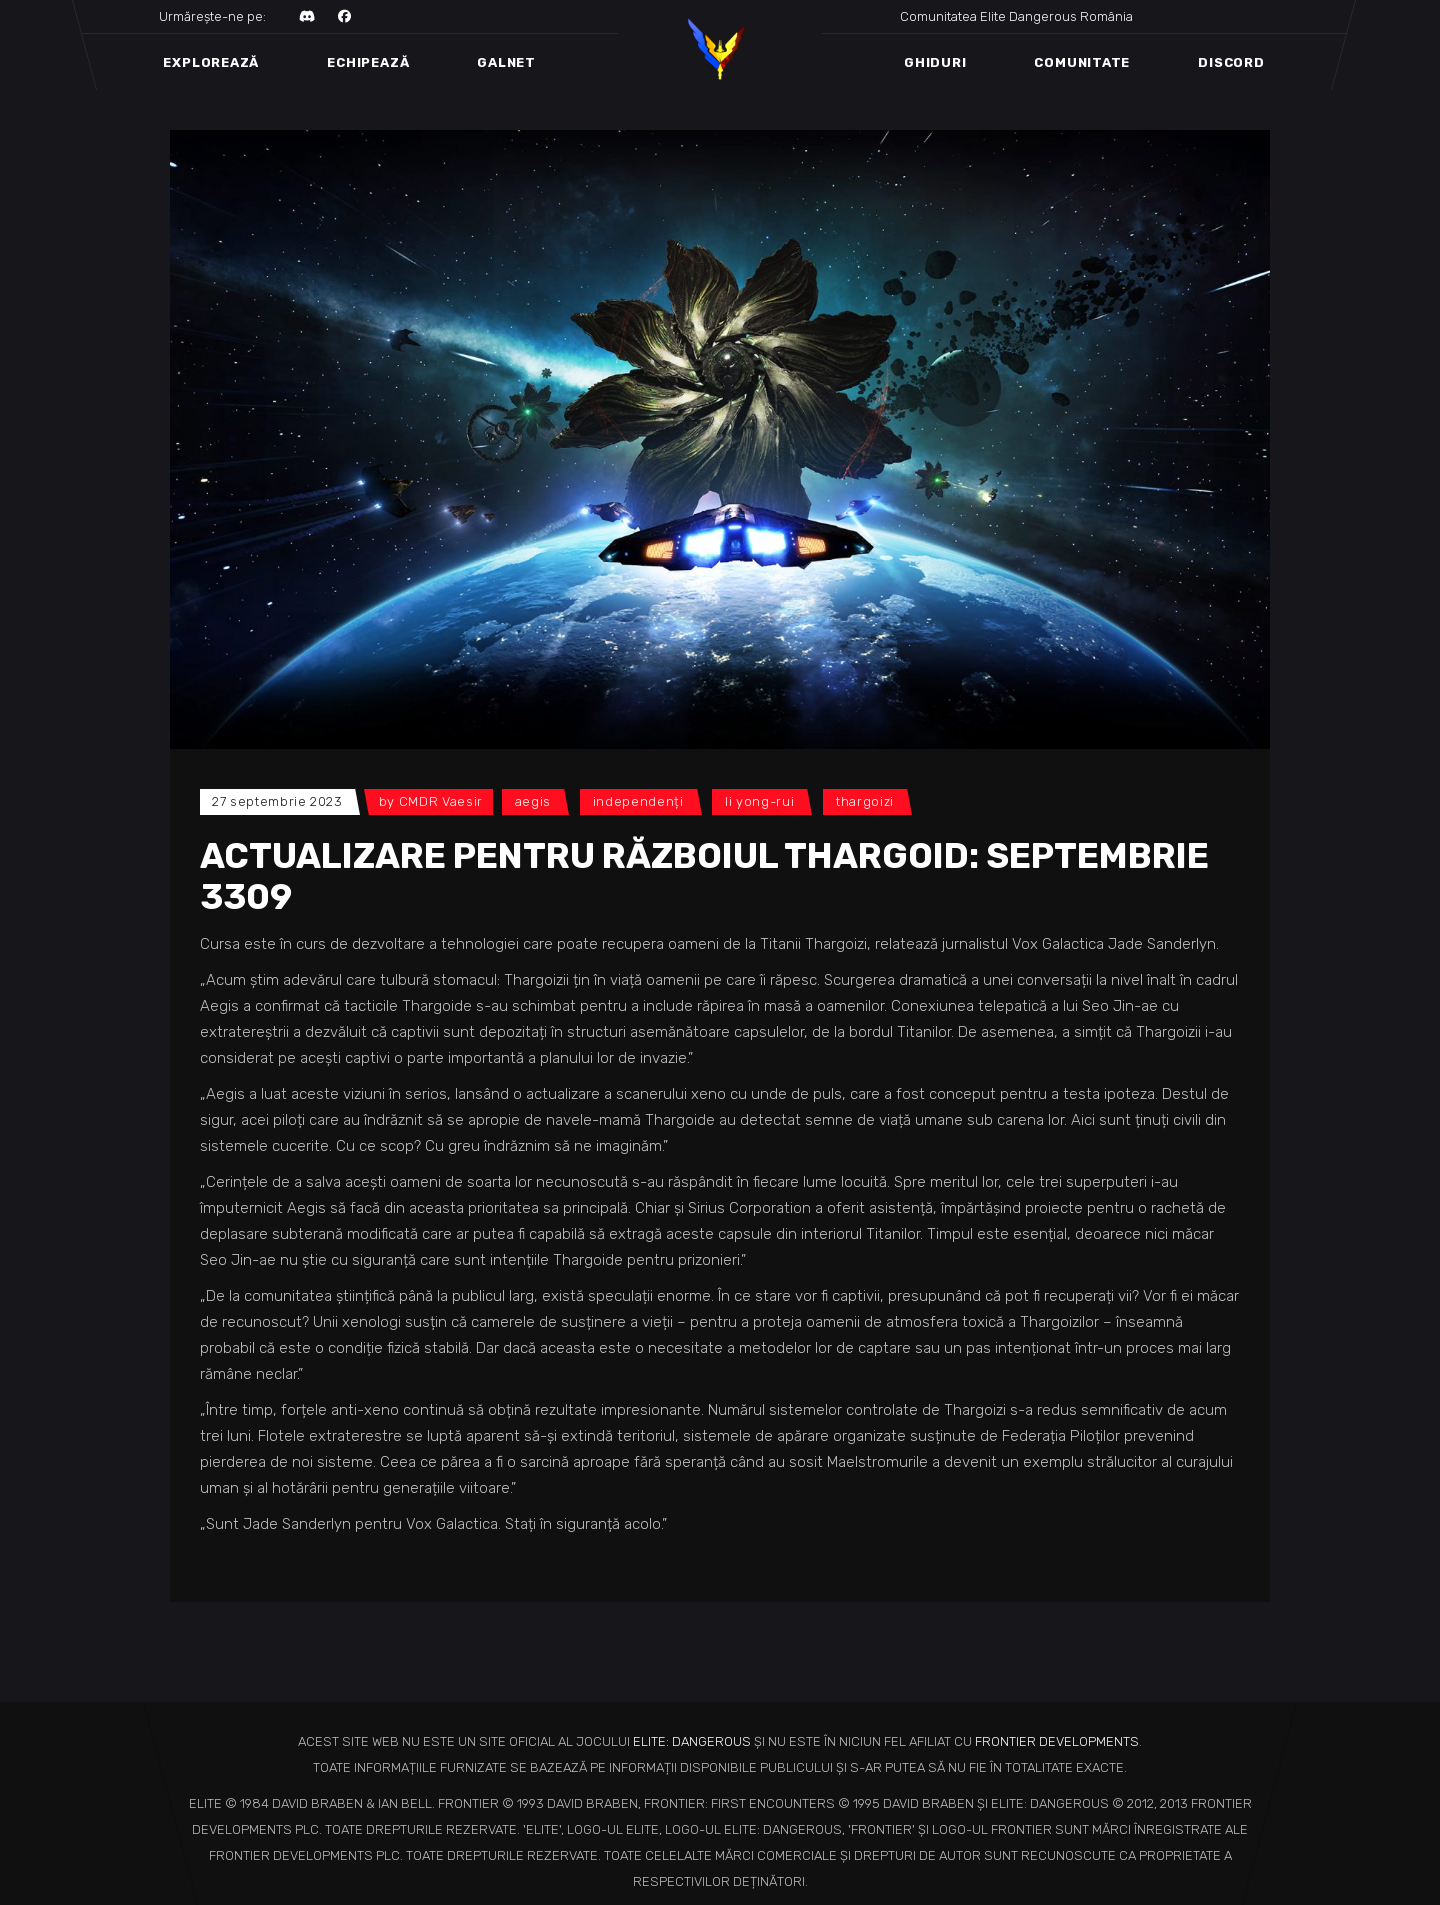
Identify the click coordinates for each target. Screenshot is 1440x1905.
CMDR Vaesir (441, 801)
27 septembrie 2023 (277, 801)
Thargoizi (865, 801)
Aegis (533, 801)
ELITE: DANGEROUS (692, 1741)
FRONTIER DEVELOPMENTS (1057, 1741)
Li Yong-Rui (759, 801)
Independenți (638, 801)
